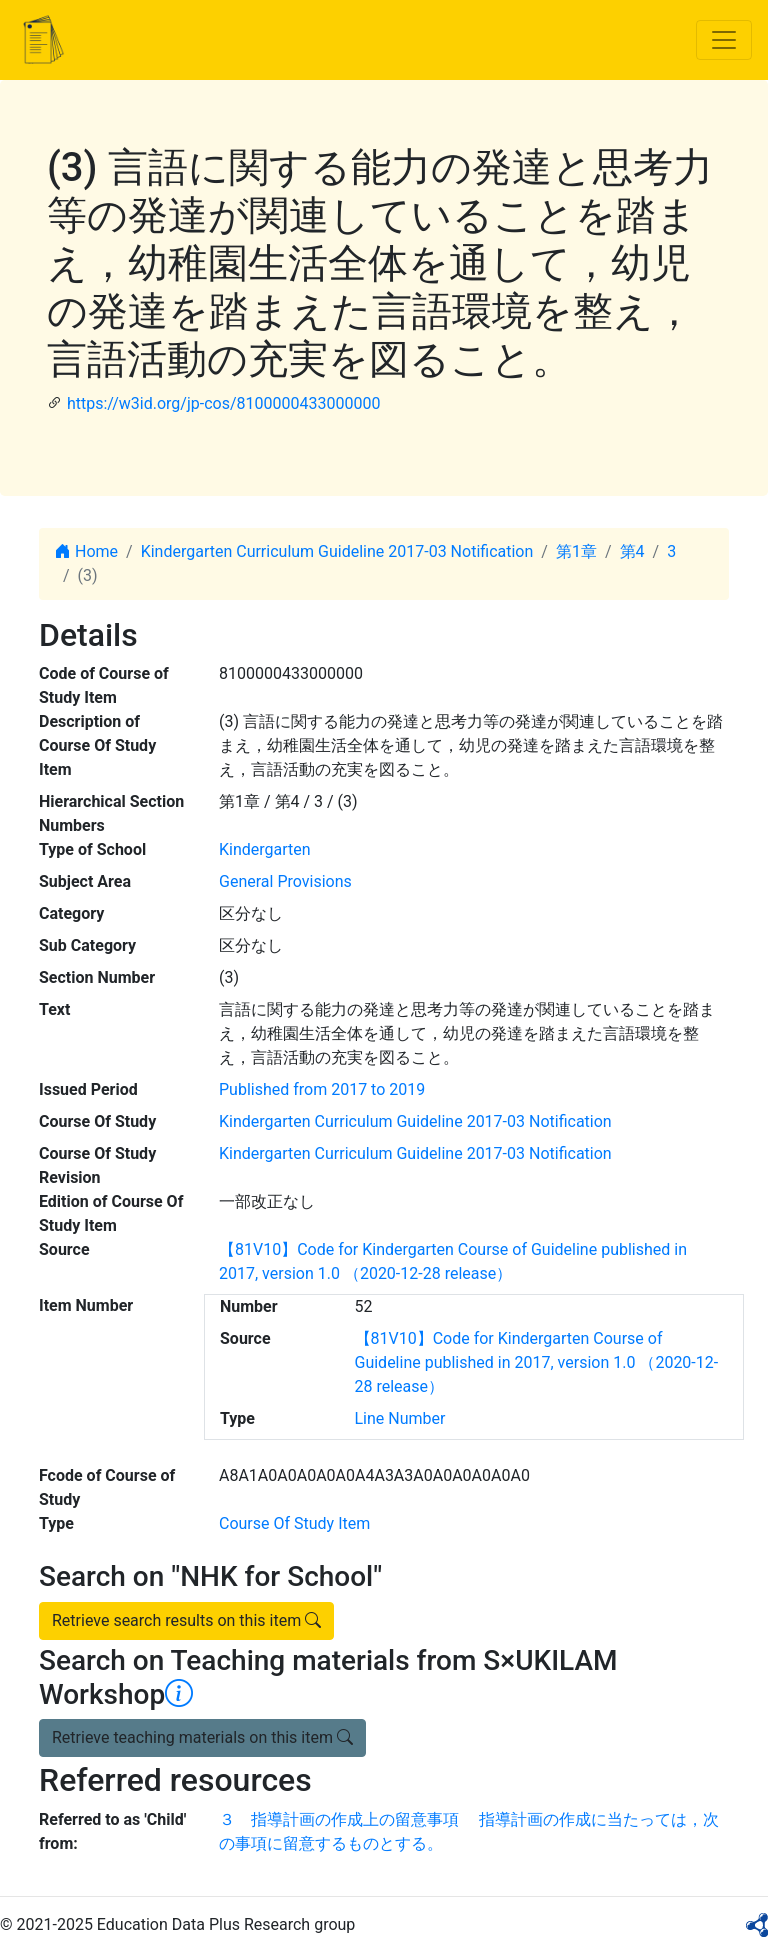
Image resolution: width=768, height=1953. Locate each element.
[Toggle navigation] (724, 40)
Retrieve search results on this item (186, 1620)
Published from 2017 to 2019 (322, 1089)
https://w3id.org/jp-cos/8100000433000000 (223, 403)
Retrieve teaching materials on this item (202, 1737)
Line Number (400, 1418)
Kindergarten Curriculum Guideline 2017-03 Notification (337, 551)
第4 (632, 551)
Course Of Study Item (294, 1523)
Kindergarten (265, 849)
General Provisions (285, 881)
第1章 (576, 551)
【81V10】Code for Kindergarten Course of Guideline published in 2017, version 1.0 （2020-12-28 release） (537, 1362)
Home (86, 551)
